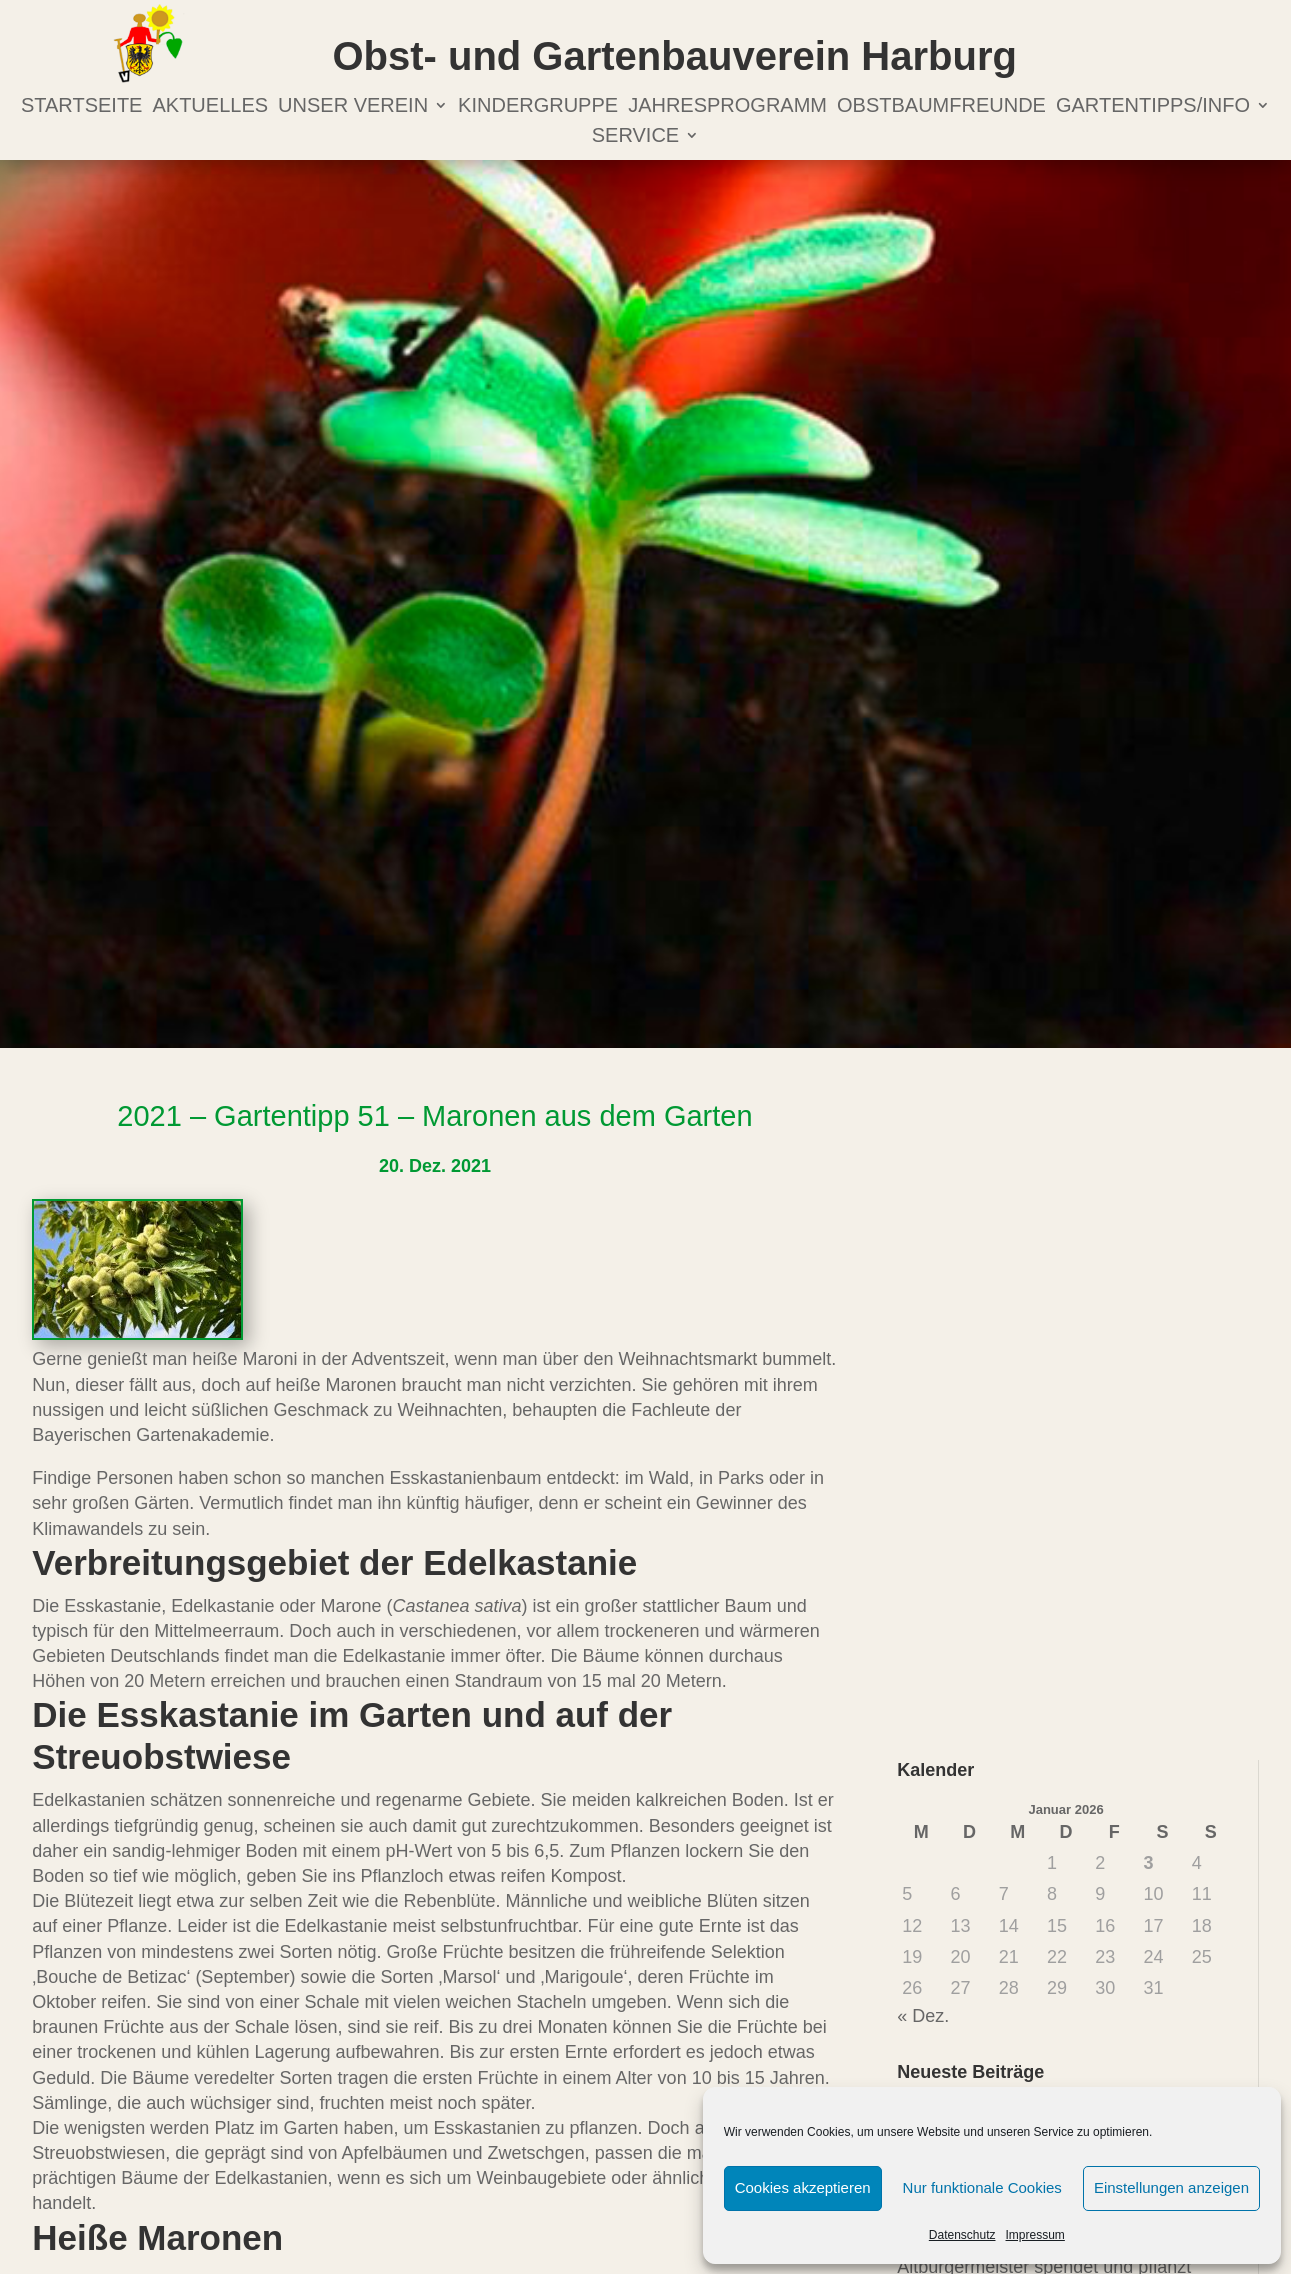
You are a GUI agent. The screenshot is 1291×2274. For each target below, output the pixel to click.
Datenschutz (962, 2235)
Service (635, 137)
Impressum (1035, 2235)
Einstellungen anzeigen (1171, 2187)
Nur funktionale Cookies (982, 2187)
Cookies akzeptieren (803, 2187)
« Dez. (923, 2016)
